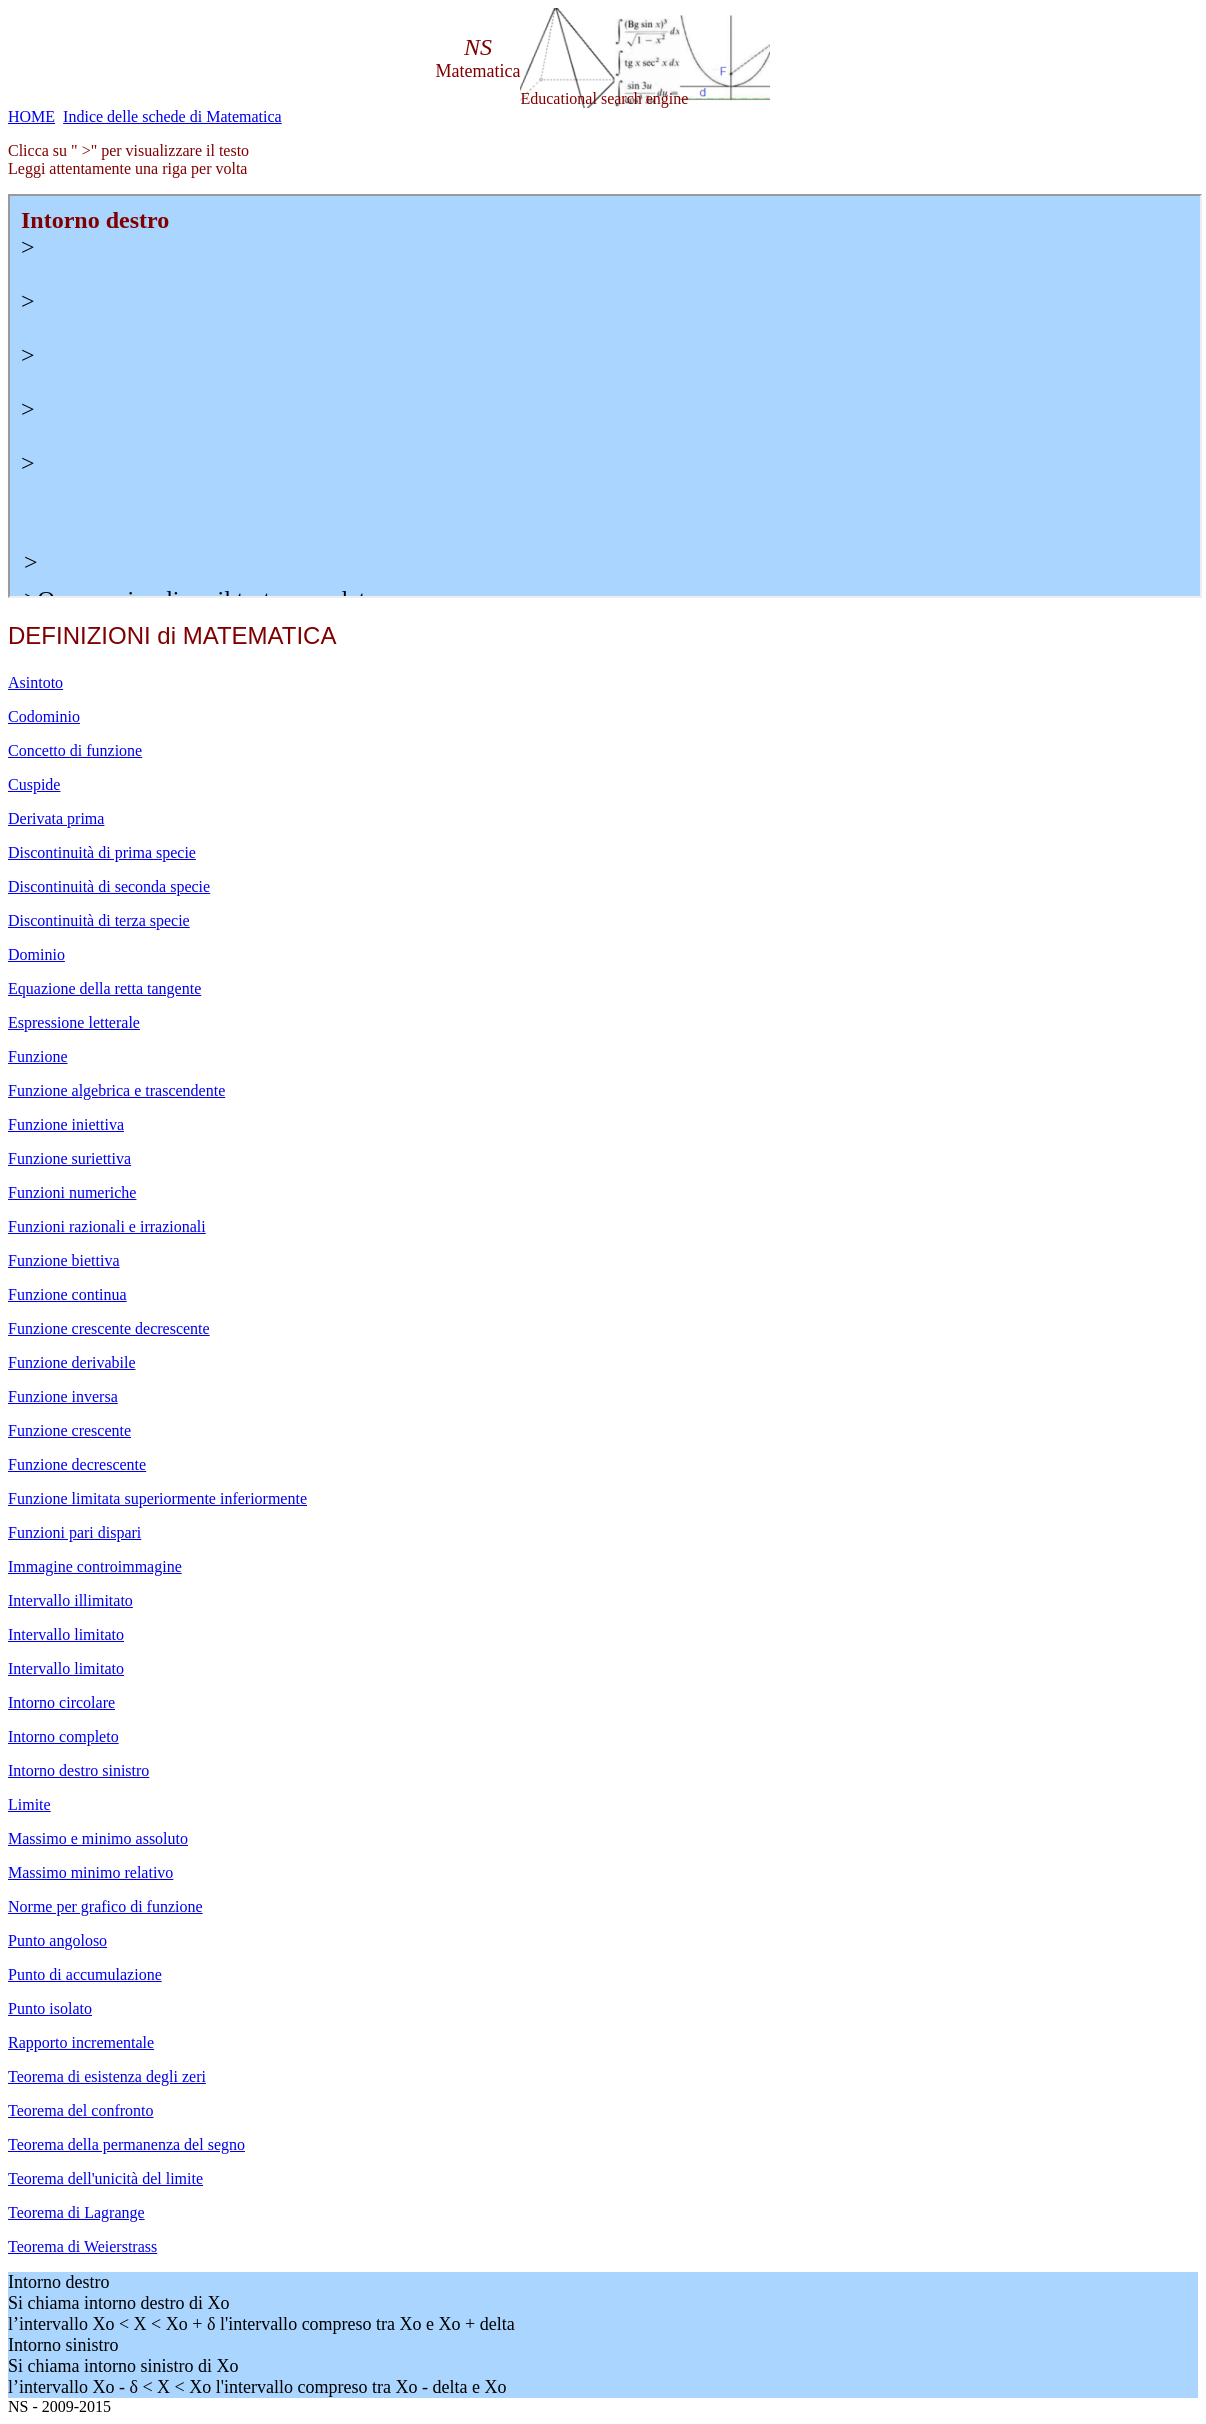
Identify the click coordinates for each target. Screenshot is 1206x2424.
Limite (29, 1804)
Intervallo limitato (66, 1634)
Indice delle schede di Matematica (172, 116)
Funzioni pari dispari (74, 1532)
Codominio (44, 716)
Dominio (36, 954)
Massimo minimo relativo (90, 1872)
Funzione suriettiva (69, 1158)
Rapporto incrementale (81, 2042)
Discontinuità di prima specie (102, 852)
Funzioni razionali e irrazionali (107, 1226)
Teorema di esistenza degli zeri (107, 2076)
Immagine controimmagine (95, 1566)
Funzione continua (67, 1294)
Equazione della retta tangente (104, 988)
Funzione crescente (69, 1430)
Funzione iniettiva (66, 1124)
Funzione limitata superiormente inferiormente (157, 1498)
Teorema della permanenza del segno (126, 2144)
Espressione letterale (74, 1022)
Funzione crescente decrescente (109, 1328)
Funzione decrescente (77, 1464)
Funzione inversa (63, 1396)
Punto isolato (50, 2008)
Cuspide (34, 784)
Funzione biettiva (64, 1260)
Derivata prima (56, 818)
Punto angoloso (57, 1940)
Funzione (38, 1056)
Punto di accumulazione (85, 1974)
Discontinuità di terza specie (99, 920)
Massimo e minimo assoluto (98, 1838)
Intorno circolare (61, 1702)
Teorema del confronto (80, 2110)
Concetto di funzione (75, 750)
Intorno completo (63, 1736)
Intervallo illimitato (70, 1600)
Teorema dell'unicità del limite (105, 2178)
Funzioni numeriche (72, 1192)
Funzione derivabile (72, 1362)
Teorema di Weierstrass (82, 2246)
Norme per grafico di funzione (105, 1906)
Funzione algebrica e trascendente (116, 1090)
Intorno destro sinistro (78, 1770)
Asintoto (35, 682)
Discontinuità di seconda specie (109, 886)
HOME (31, 116)
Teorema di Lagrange (76, 2212)
